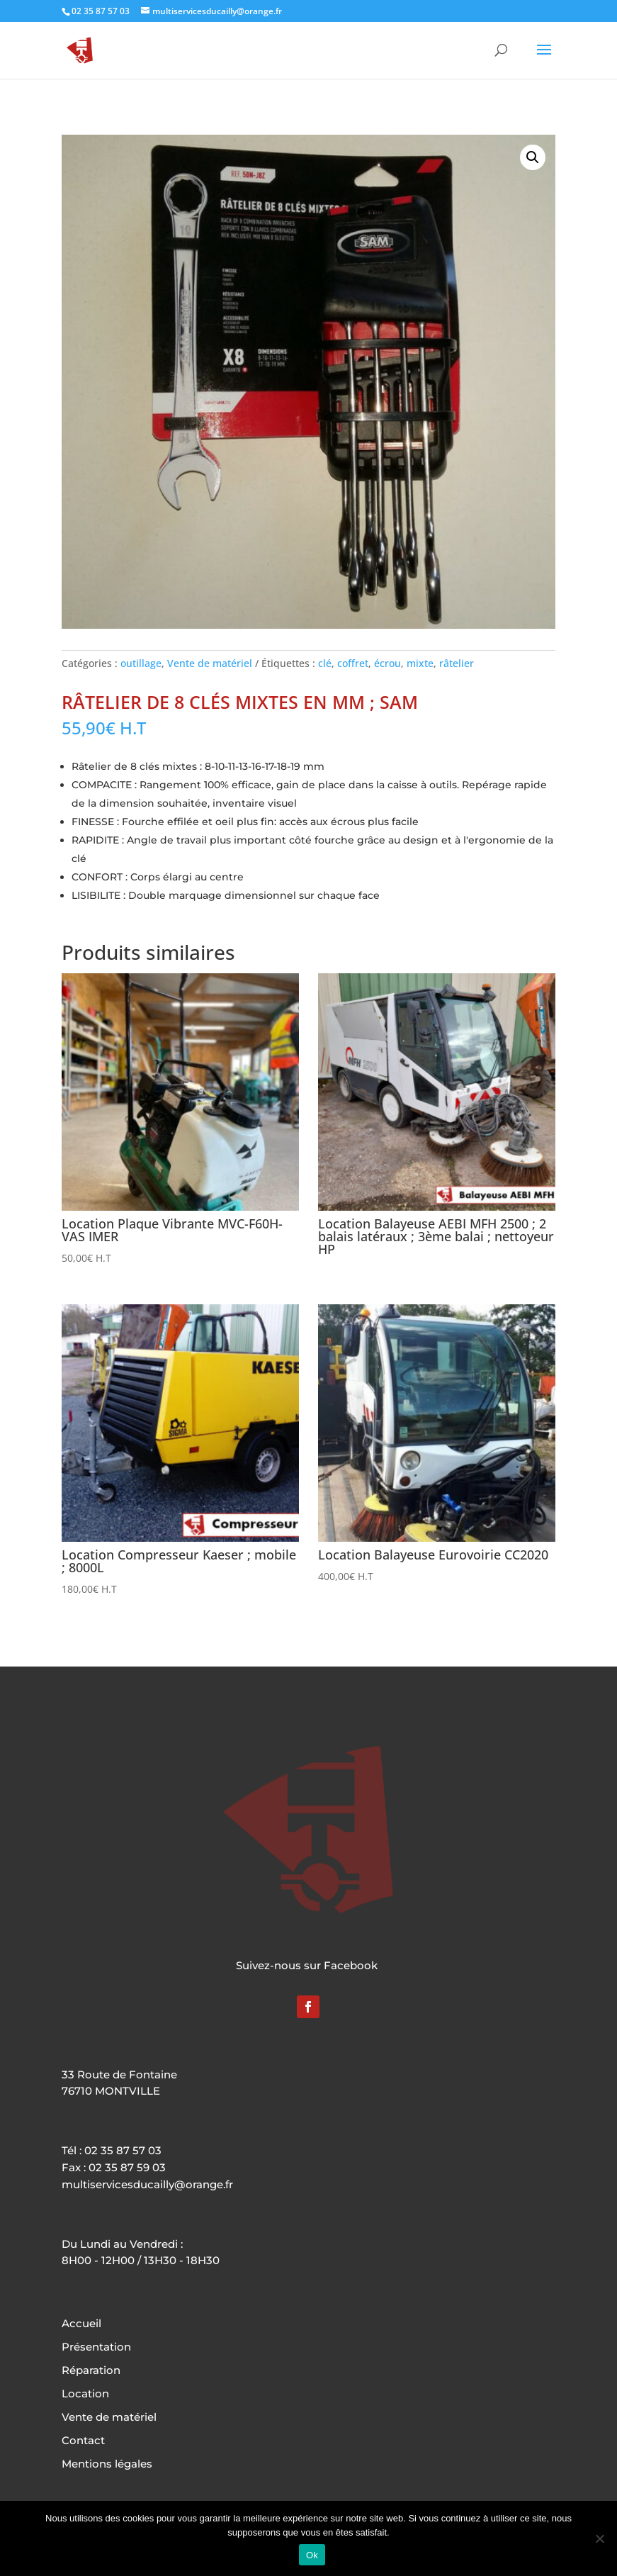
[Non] (599, 2538)
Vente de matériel (209, 663)
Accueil (81, 2323)
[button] (532, 157)
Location (85, 2393)
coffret (352, 663)
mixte (420, 663)
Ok (312, 2555)
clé (325, 663)
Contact (83, 2440)
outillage (141, 663)
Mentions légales (107, 2463)
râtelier (456, 663)
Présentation (96, 2346)
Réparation (91, 2370)
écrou (387, 663)
